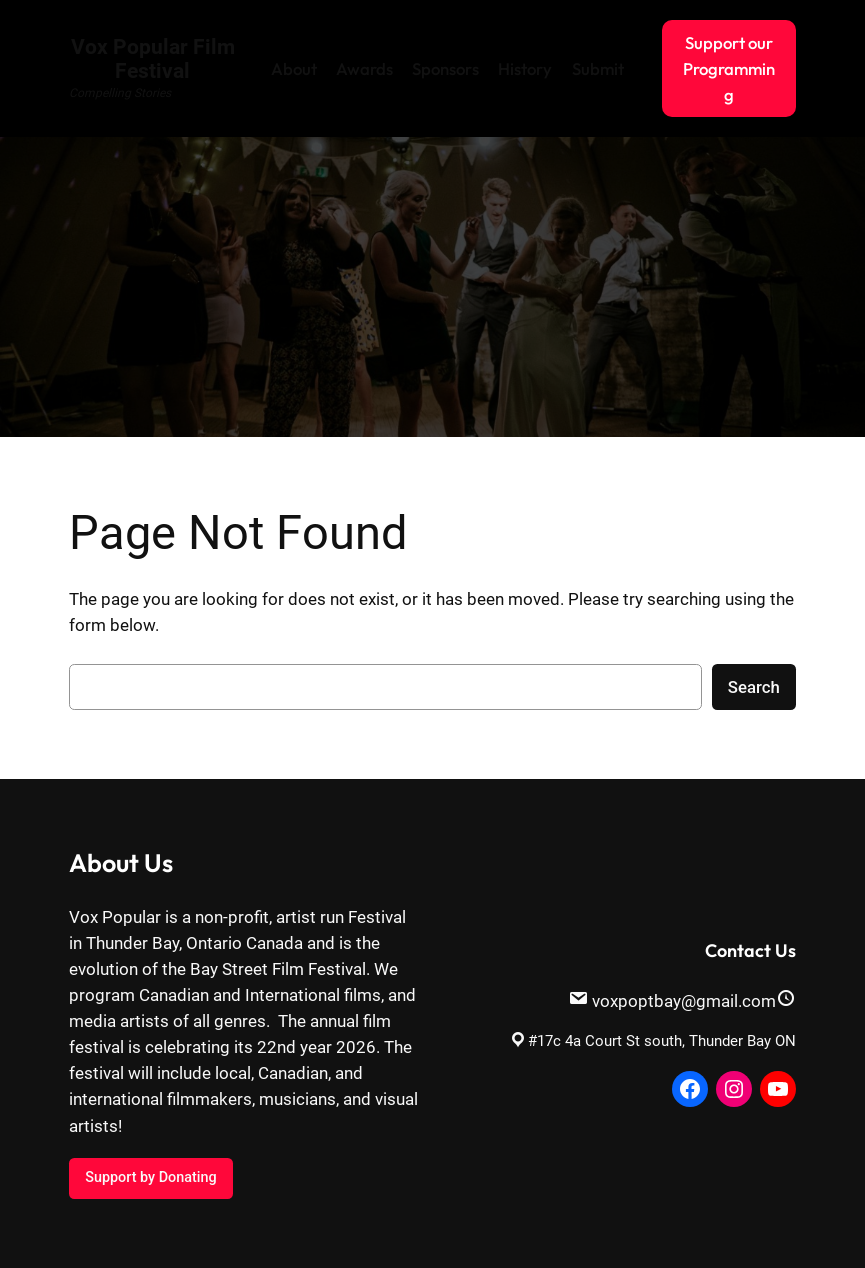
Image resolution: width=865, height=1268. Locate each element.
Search (754, 687)
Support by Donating (150, 1177)
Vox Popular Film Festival (153, 58)
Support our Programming (729, 68)
